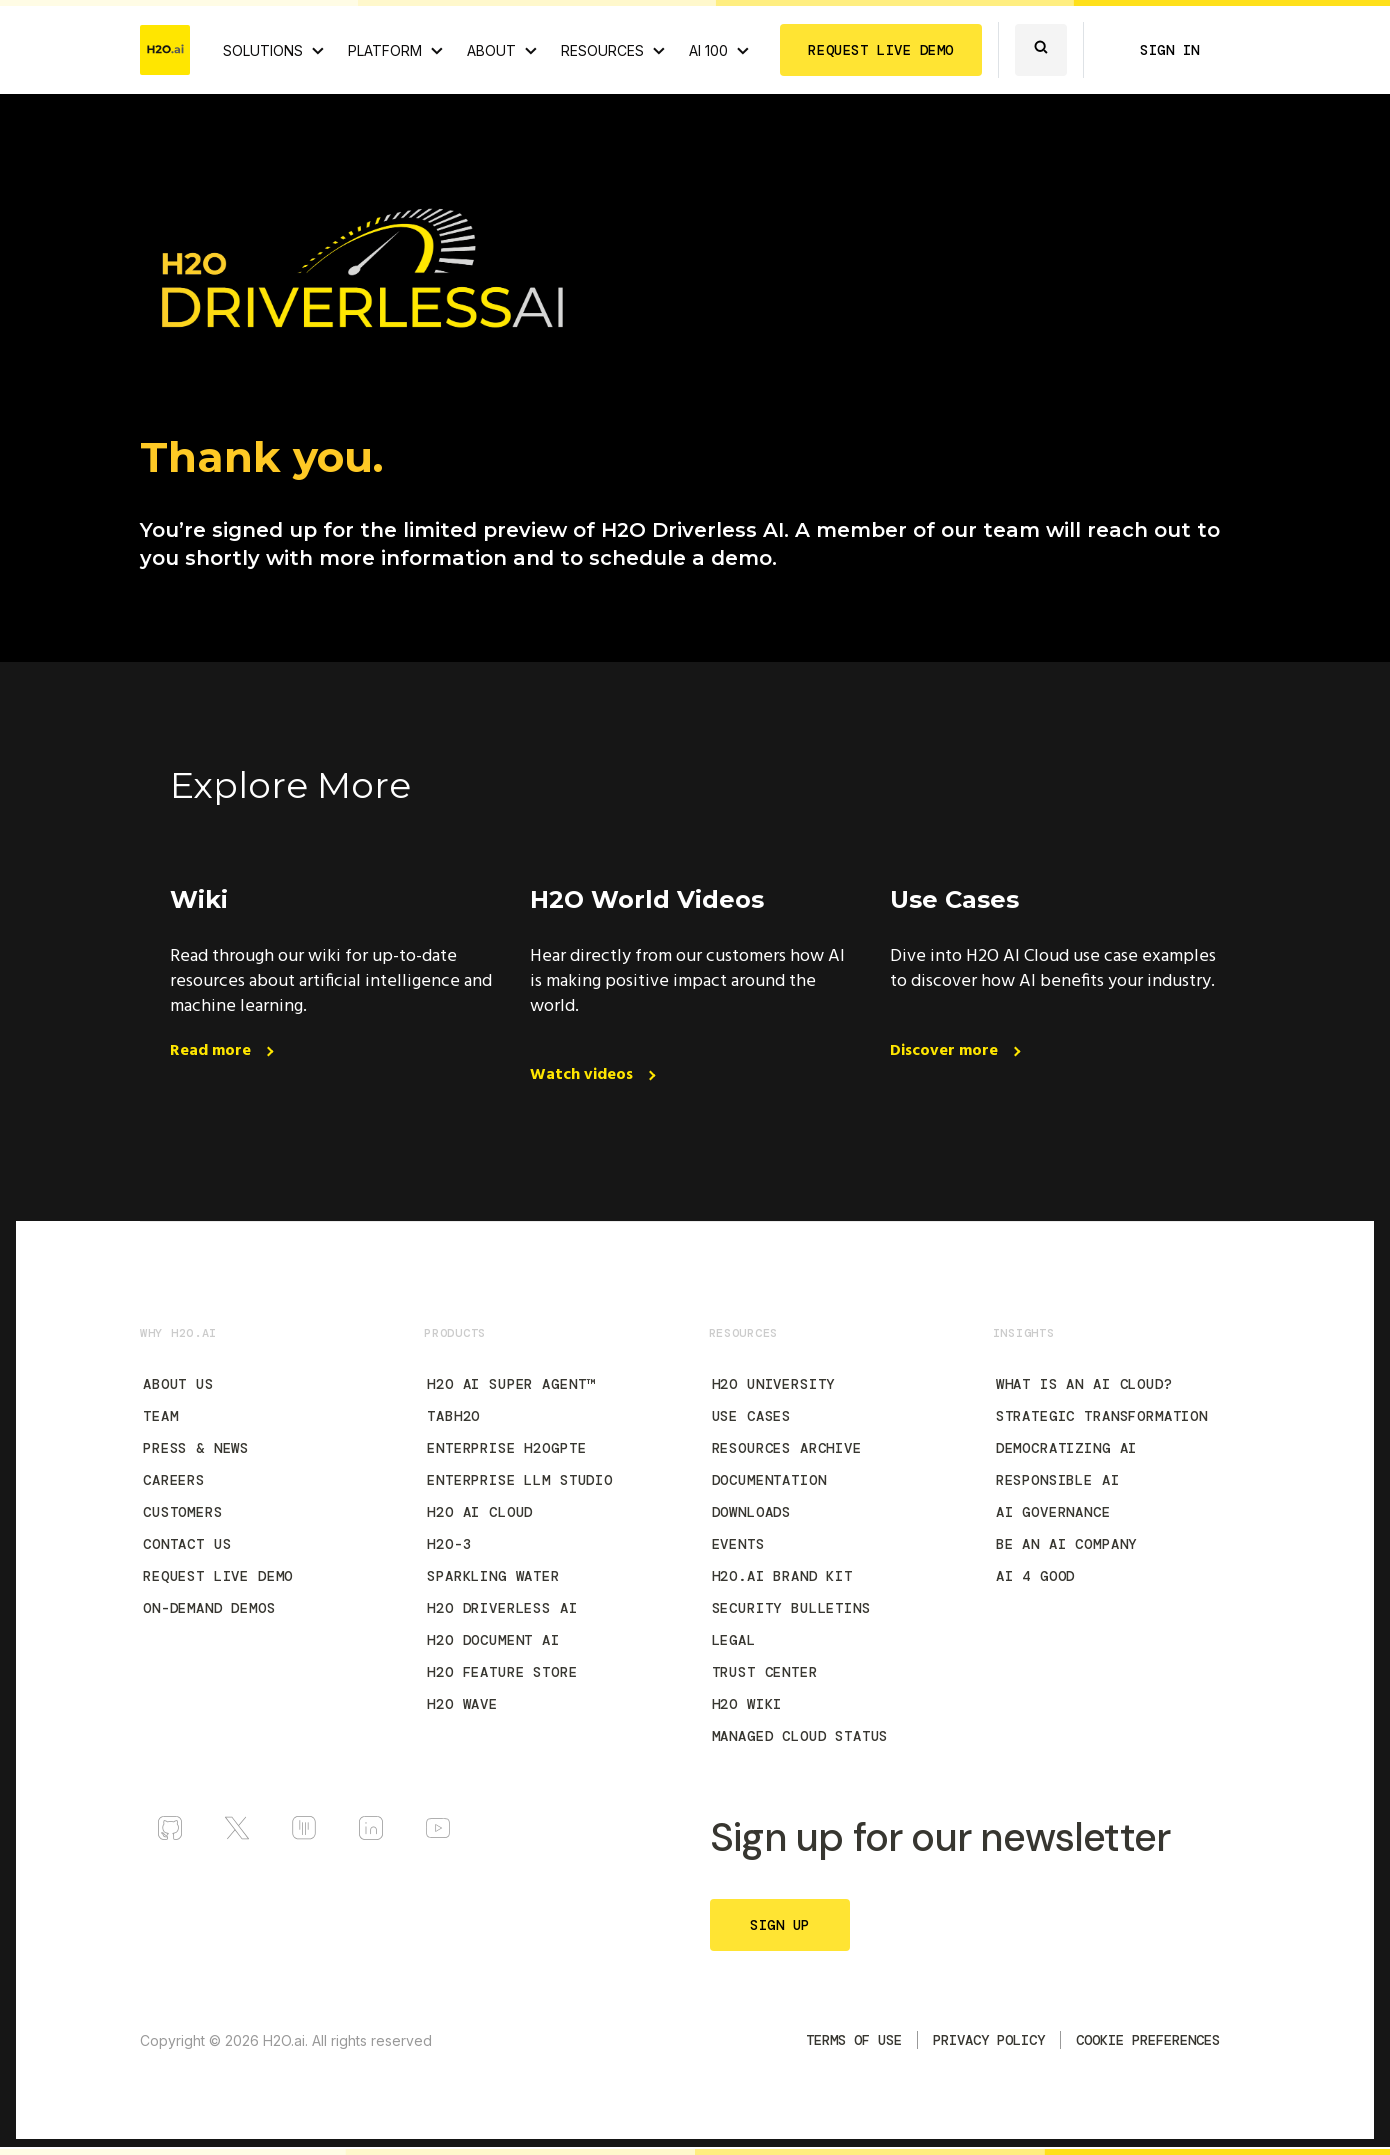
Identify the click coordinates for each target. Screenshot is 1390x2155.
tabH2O (453, 1416)
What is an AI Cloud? (1084, 1384)
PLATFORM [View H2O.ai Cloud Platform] (385, 50)
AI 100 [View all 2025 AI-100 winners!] (708, 50)
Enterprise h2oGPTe (506, 1448)
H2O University (774, 1384)
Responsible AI (1058, 1480)
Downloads (752, 1512)
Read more (212, 1051)
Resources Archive (787, 1448)
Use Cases (752, 1416)
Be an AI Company (1066, 1544)
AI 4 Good (1036, 1576)
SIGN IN (1170, 50)
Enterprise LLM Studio (520, 1480)
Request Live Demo (218, 1576)
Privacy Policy (989, 2040)
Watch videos (583, 1075)
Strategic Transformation (1102, 1416)
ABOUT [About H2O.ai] (491, 50)
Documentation (769, 1480)
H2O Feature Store (502, 1672)
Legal (734, 1640)
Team (160, 1416)
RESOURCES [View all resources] (602, 50)
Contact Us (187, 1544)
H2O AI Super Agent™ (511, 1384)
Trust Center (765, 1672)
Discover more (946, 1051)
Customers (183, 1512)
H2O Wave (462, 1704)
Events (738, 1544)
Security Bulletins (791, 1608)
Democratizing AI (1066, 1448)
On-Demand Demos (209, 1608)
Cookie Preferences (1148, 2040)
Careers (174, 1480)
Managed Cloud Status (800, 1736)
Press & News (196, 1448)
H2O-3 (449, 1544)
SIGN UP (780, 1925)
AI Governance (1053, 1512)
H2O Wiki (747, 1704)
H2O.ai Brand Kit (782, 1576)
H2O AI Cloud (480, 1512)
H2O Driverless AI (502, 1608)
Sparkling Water (493, 1576)
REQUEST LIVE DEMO (881, 50)
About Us (178, 1384)
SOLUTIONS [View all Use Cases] (263, 50)
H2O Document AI (493, 1640)
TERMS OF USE (854, 2040)
